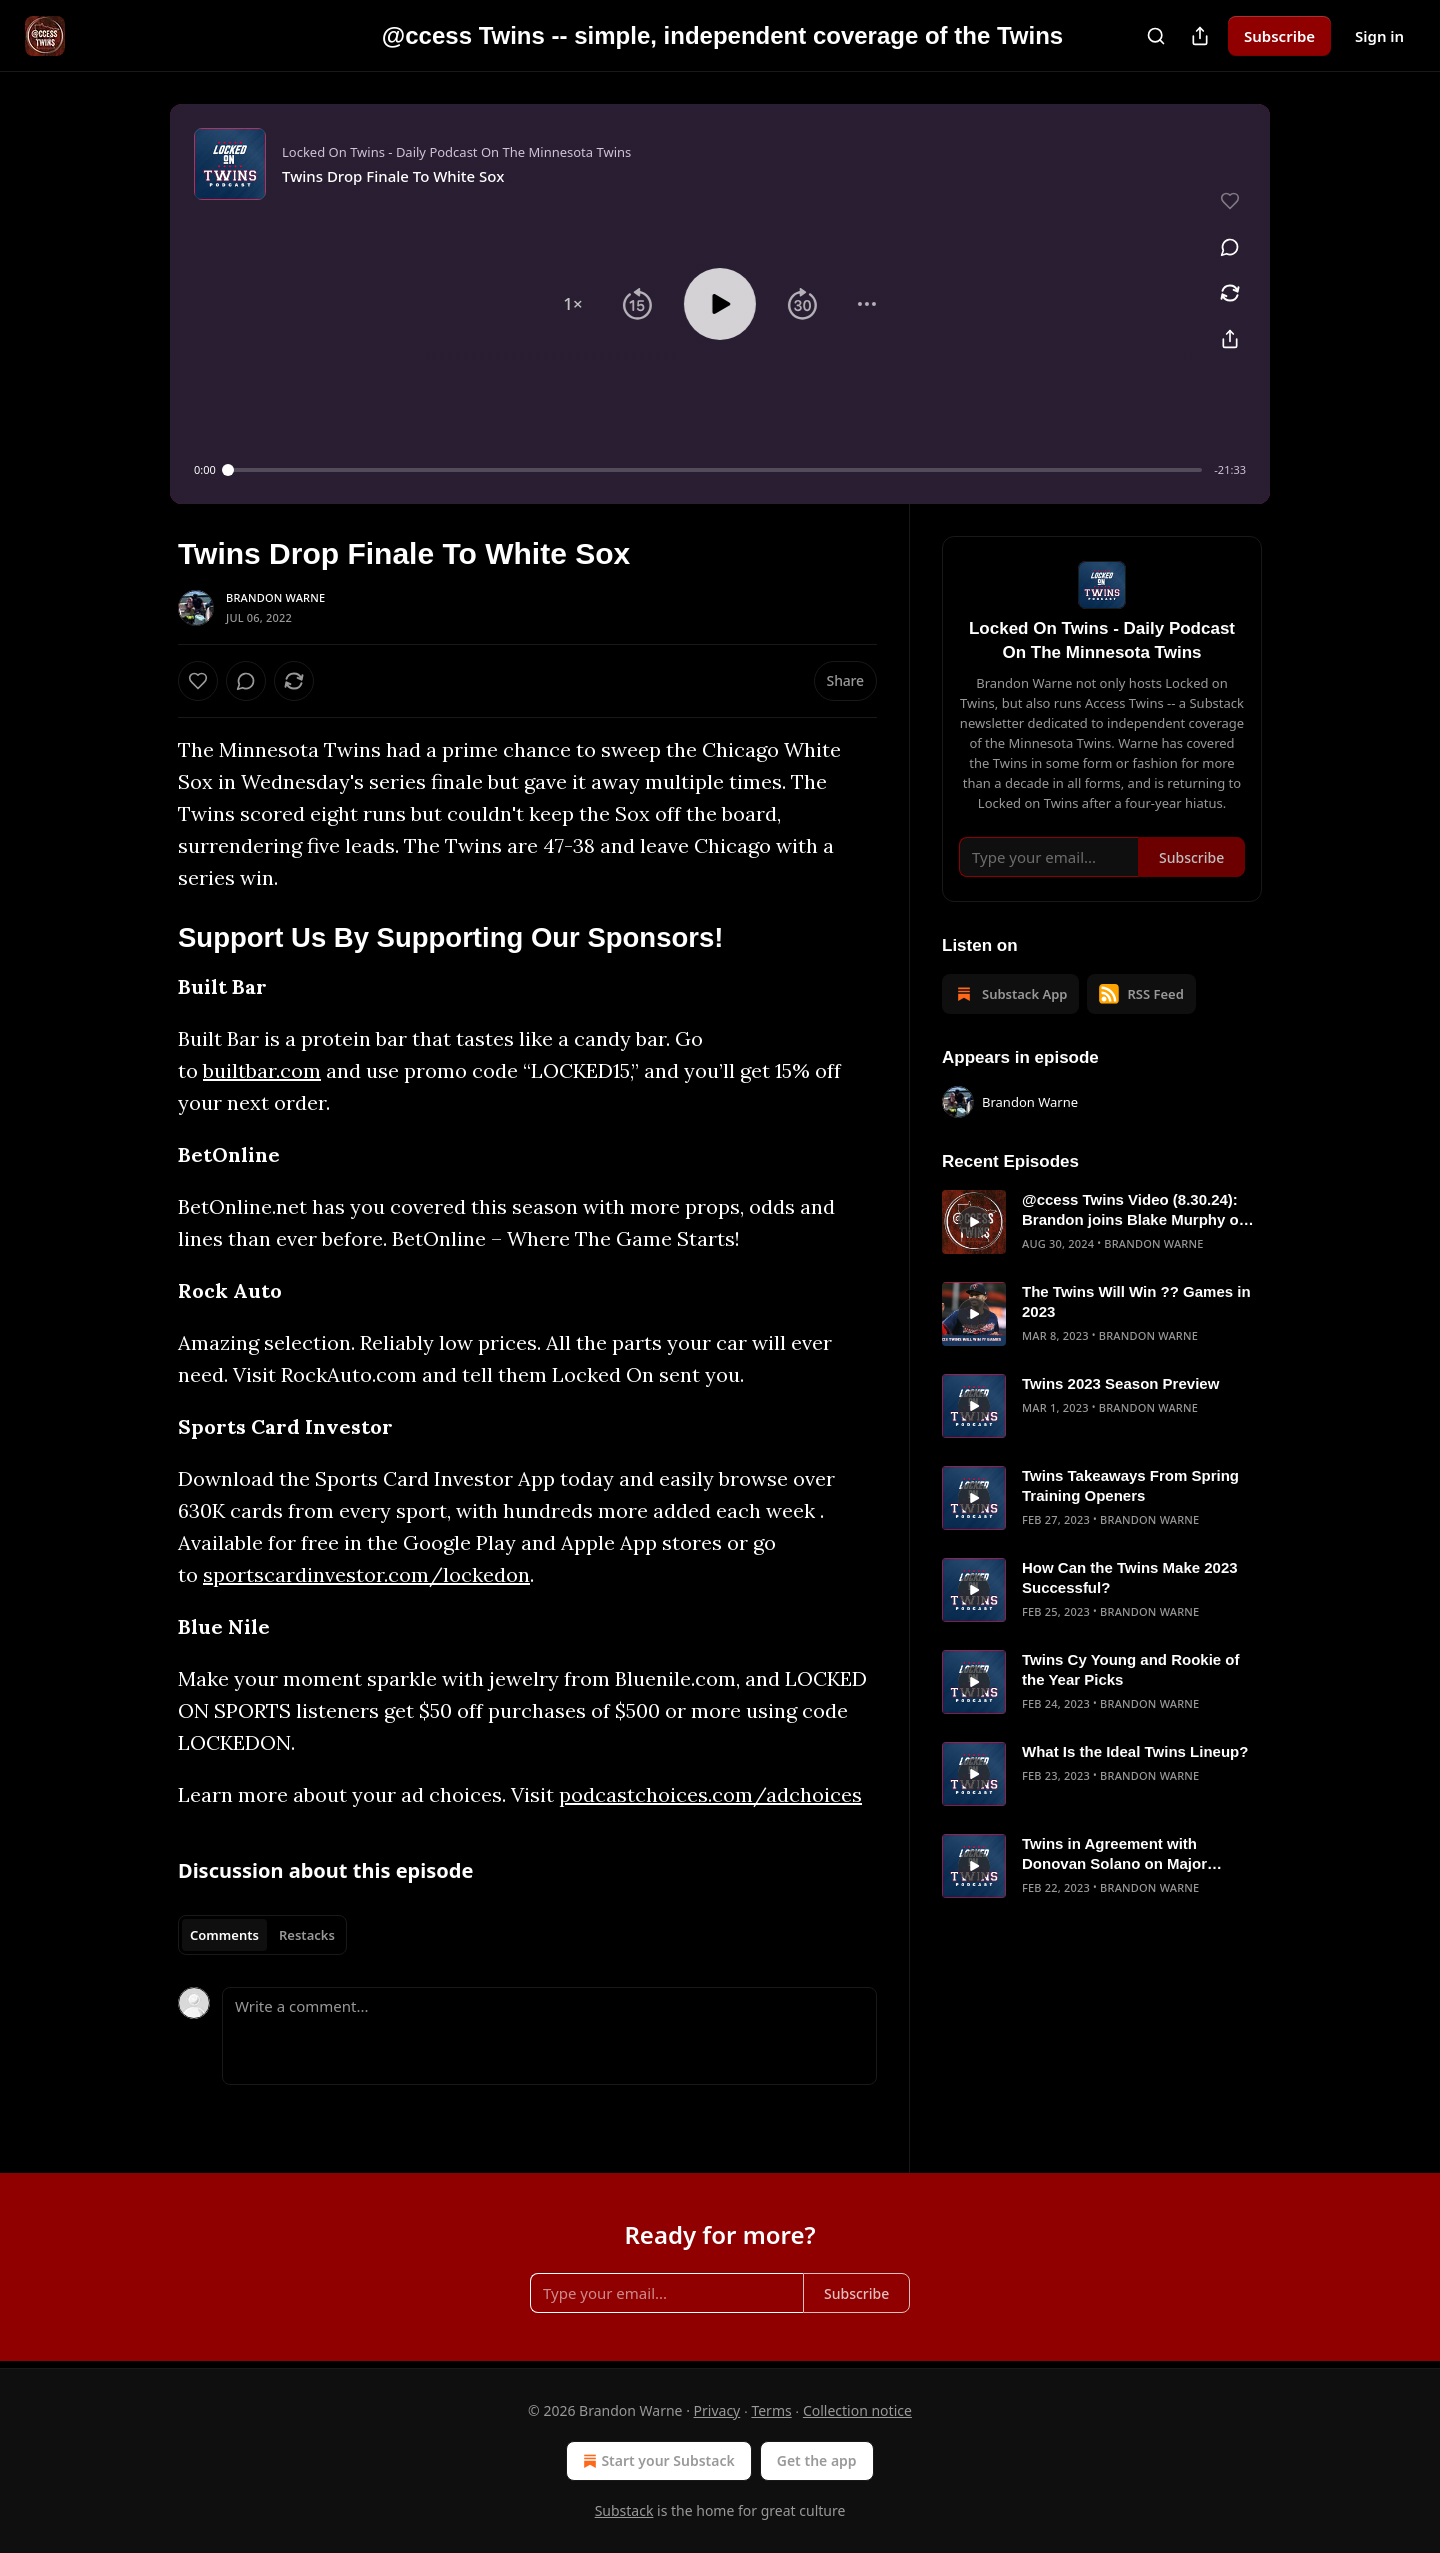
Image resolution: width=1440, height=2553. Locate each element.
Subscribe (1279, 36)
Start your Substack (656, 2461)
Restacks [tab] (307, 1935)
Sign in (1379, 36)
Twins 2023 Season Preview (1120, 1383)
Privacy (717, 2410)
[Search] (1156, 36)
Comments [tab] (224, 1935)
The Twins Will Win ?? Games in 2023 (1136, 1301)
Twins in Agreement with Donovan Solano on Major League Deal (1114, 1854)
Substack (624, 2510)
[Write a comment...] (549, 2036)
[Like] (198, 681)
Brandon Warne (275, 597)
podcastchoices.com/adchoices (710, 1794)
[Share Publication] (1200, 36)
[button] (573, 304)
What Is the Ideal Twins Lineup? (1135, 1751)
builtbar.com (262, 1070)
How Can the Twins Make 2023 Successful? (1130, 1577)
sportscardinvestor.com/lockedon (366, 1574)
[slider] (715, 470)
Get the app (817, 2460)
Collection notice (857, 2410)
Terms (771, 2410)
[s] (974, 1222)
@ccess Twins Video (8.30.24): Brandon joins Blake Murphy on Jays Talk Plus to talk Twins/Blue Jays (1138, 1210)
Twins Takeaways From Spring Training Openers (1130, 1485)
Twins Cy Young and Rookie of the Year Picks (1131, 1669)
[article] (1102, 1222)
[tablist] (262, 1935)
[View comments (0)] (1230, 247)
